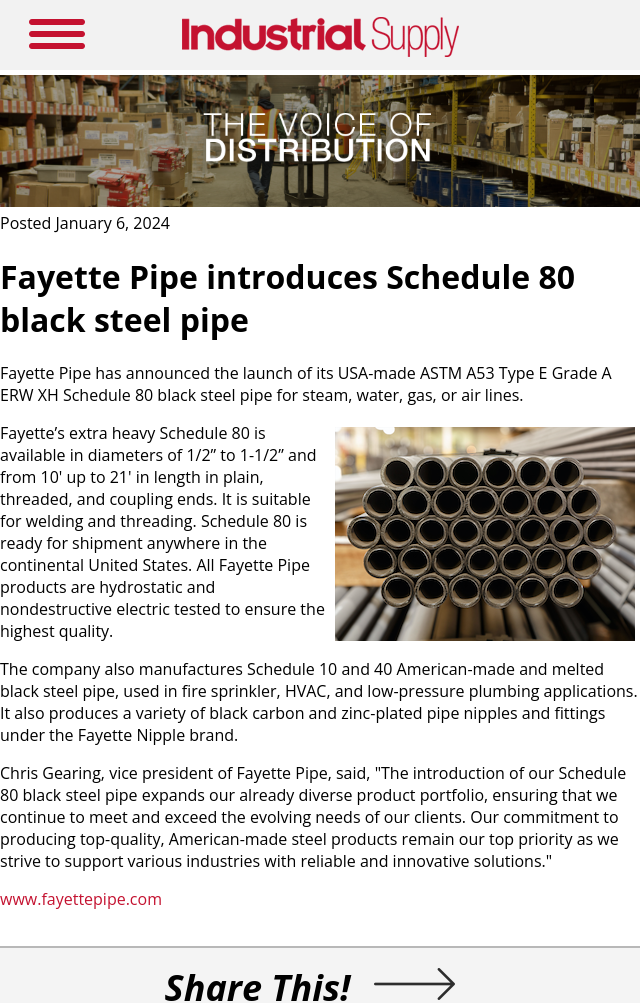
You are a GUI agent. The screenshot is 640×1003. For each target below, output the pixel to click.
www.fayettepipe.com (81, 899)
